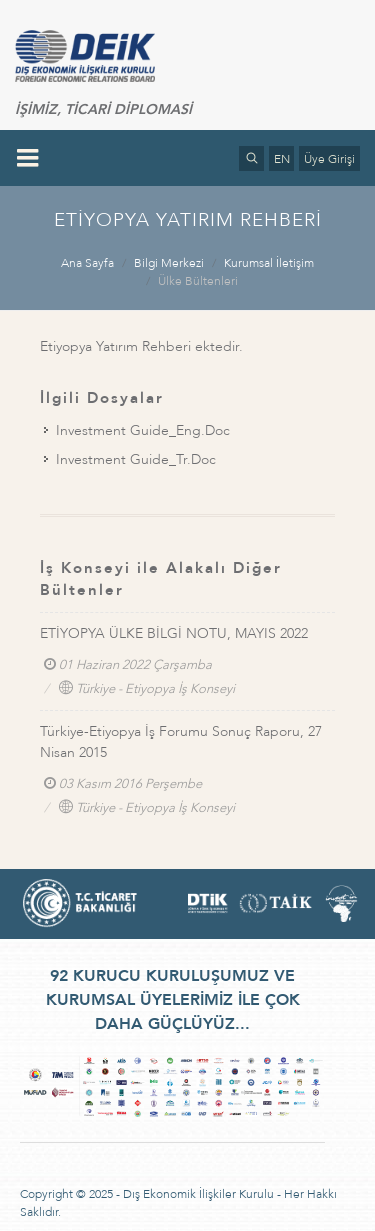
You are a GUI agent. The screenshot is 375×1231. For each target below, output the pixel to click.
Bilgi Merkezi (169, 263)
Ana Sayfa (87, 263)
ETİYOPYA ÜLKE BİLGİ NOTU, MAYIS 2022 (174, 633)
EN (282, 159)
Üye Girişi (329, 159)
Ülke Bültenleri (198, 281)
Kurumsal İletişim (269, 263)
